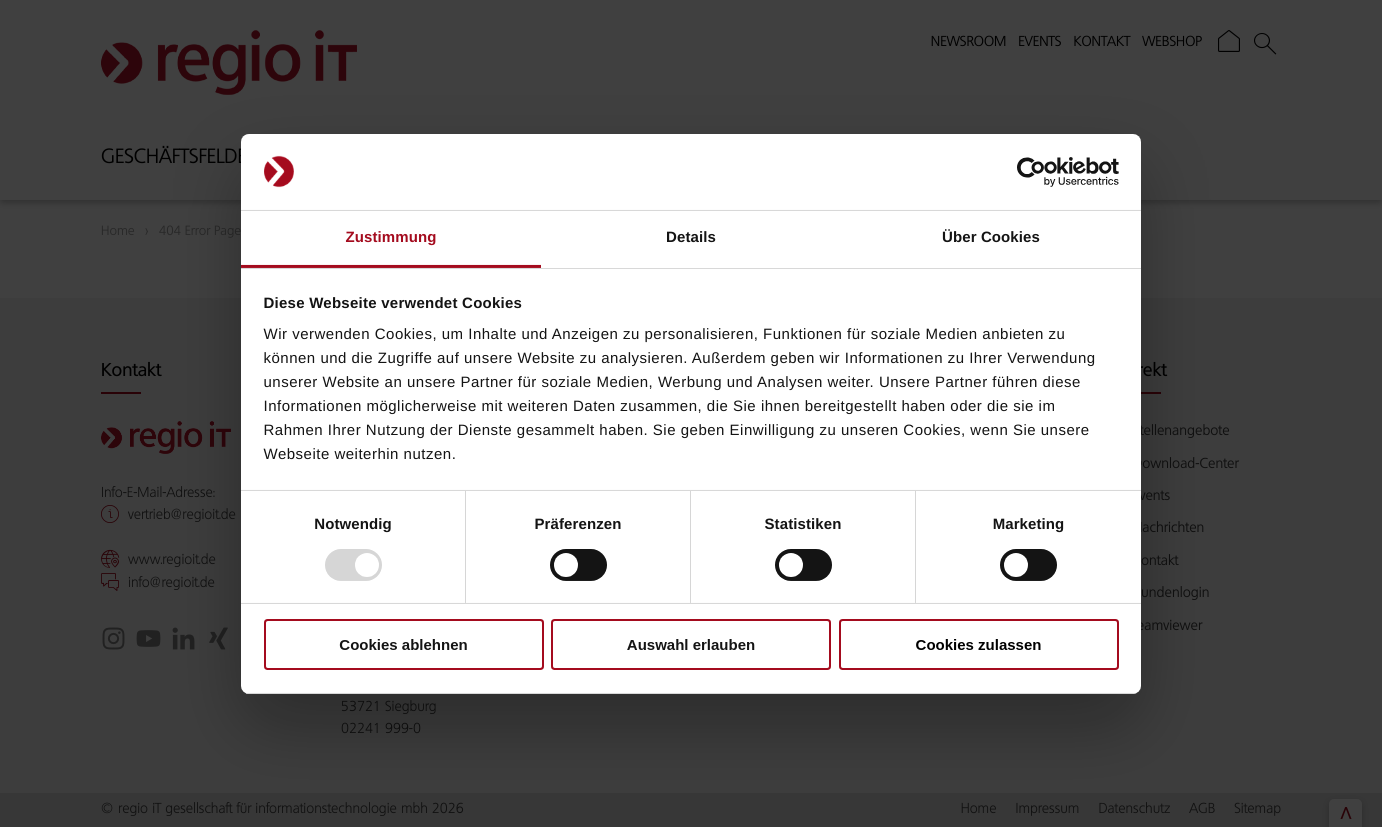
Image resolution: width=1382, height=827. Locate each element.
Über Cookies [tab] (991, 237)
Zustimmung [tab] (391, 237)
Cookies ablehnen (403, 644)
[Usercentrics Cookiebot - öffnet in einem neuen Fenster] (1031, 172)
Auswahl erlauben (691, 644)
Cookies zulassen (979, 644)
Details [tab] (691, 237)
